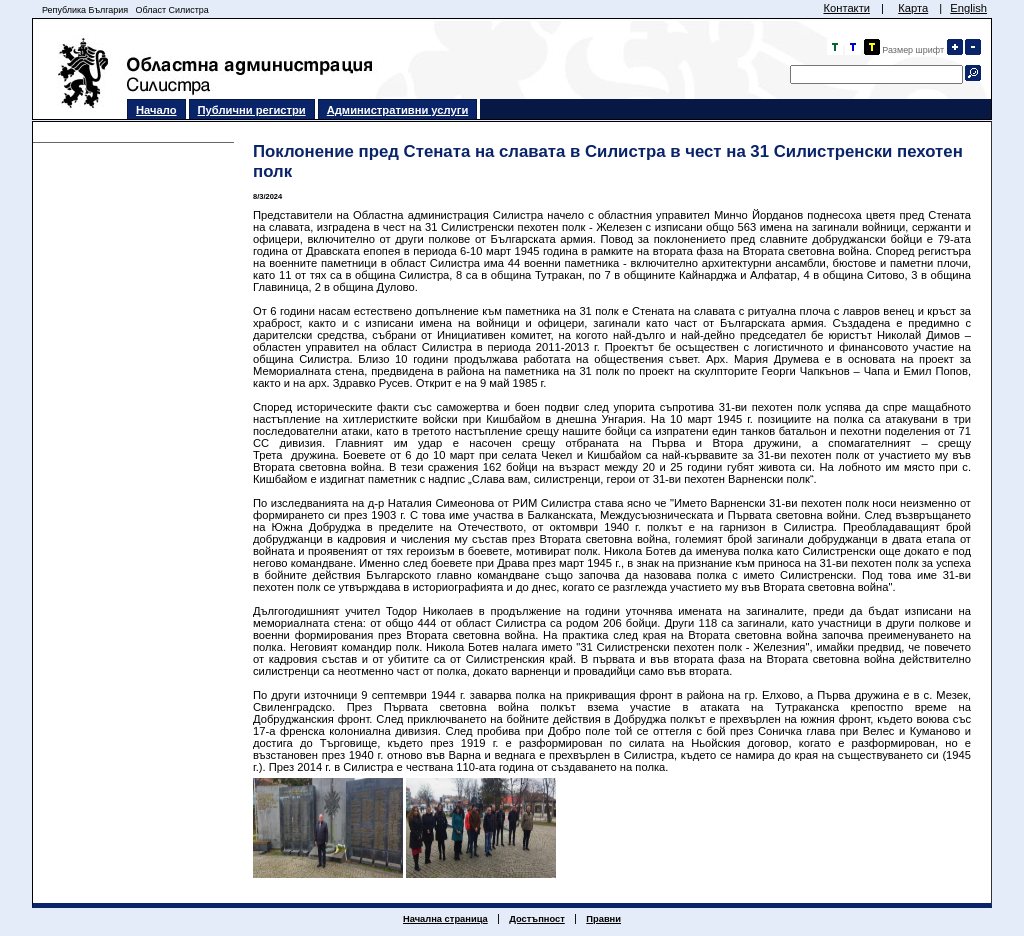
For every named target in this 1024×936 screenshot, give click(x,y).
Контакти (846, 8)
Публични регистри (252, 110)
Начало (156, 110)
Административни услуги (398, 110)
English (968, 8)
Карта (913, 8)
